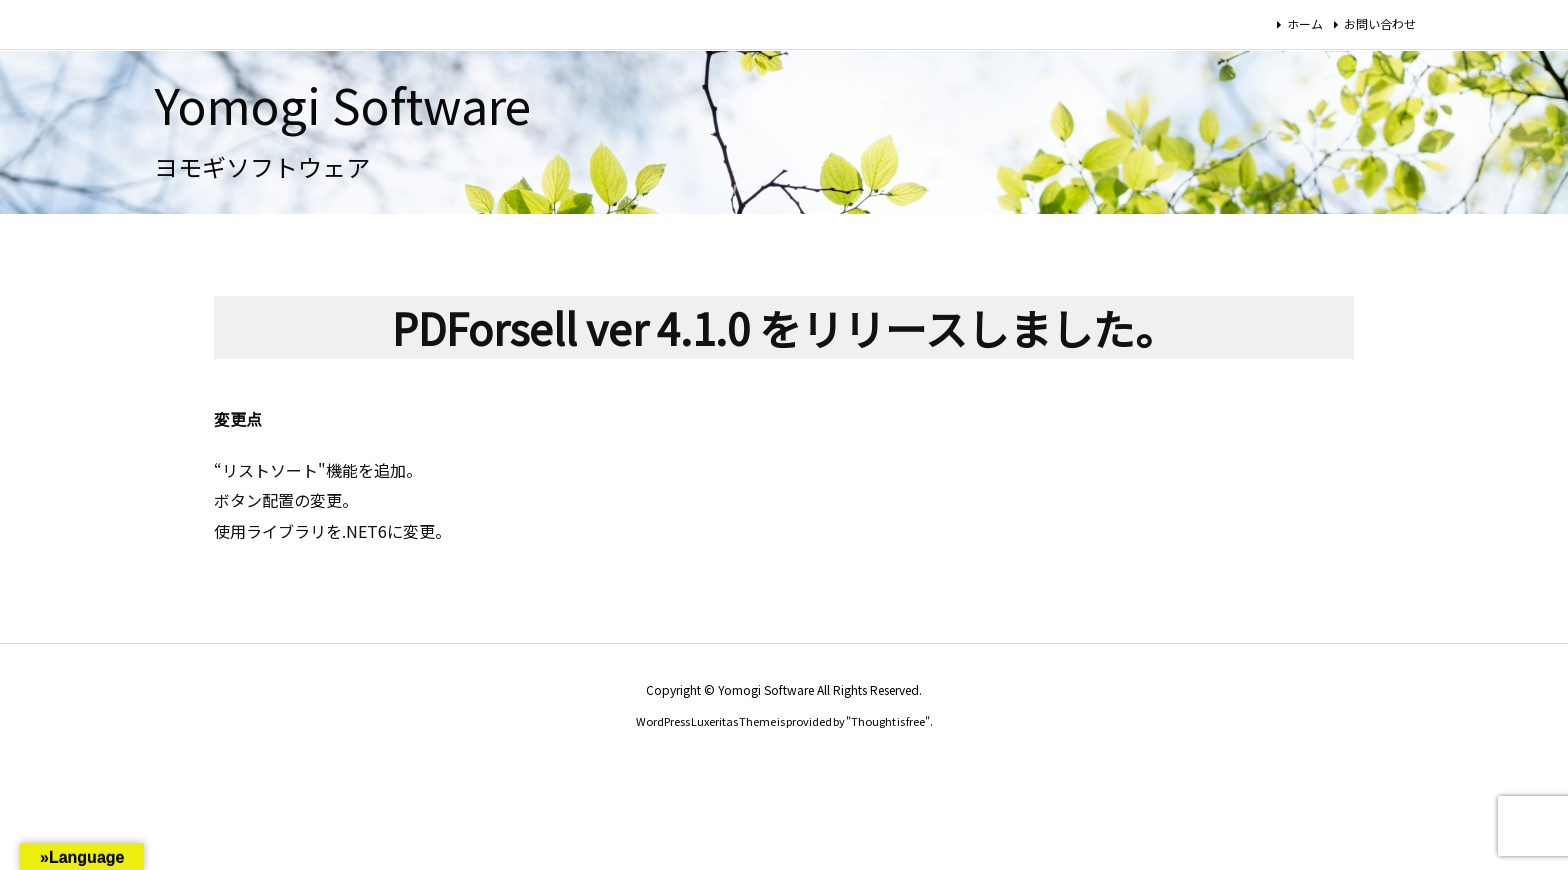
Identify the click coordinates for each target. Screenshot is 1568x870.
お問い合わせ (1380, 23)
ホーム (1305, 23)
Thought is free (888, 721)
